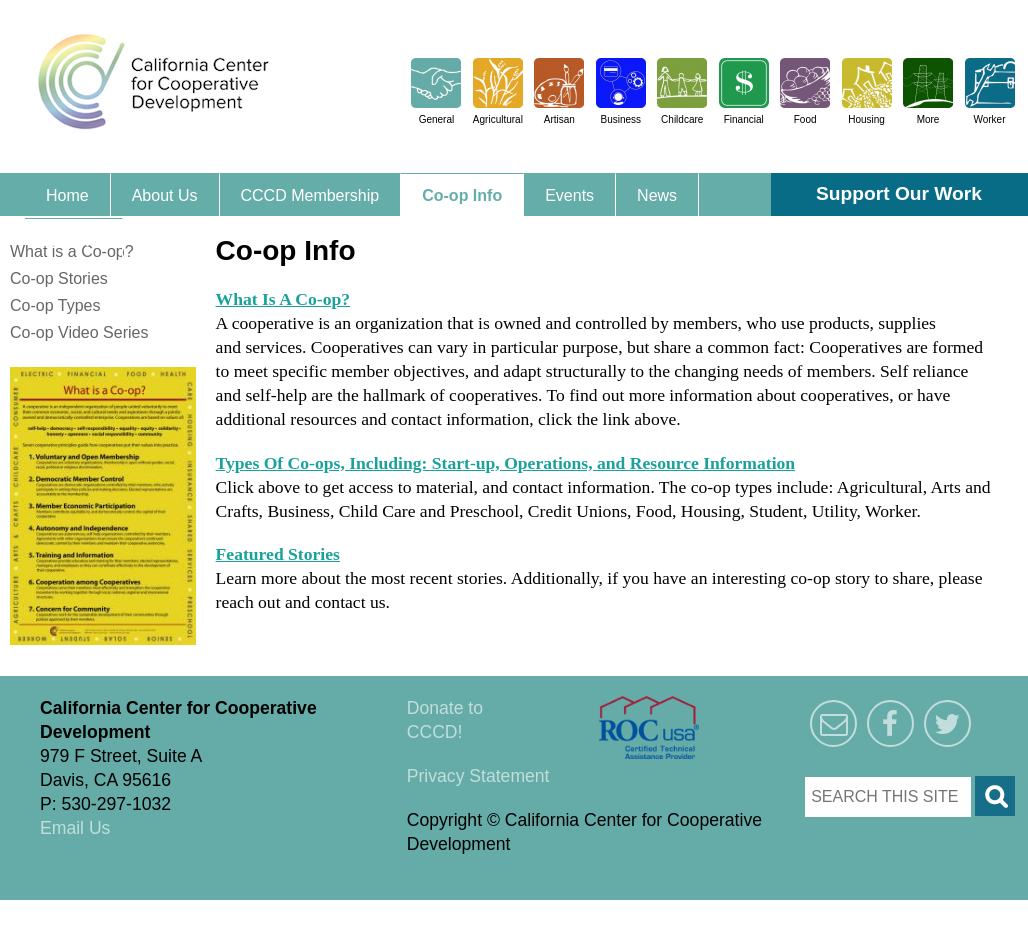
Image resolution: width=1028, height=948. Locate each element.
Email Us (75, 828)
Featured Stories (278, 554)
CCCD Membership (310, 195)
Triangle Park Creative (200, 912)
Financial (744, 119)
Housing (866, 119)
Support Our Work (899, 193)
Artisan (559, 119)
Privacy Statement (478, 776)
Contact (73, 240)
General (437, 119)
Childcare (682, 119)
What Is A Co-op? (283, 299)
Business (620, 119)
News (657, 195)
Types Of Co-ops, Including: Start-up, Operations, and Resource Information (506, 463)
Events (569, 195)
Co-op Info (462, 195)
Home (67, 195)
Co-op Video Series (79, 332)
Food (805, 119)
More (928, 119)
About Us (165, 195)
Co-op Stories (59, 278)
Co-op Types (55, 305)
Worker (989, 119)
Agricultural (498, 119)
